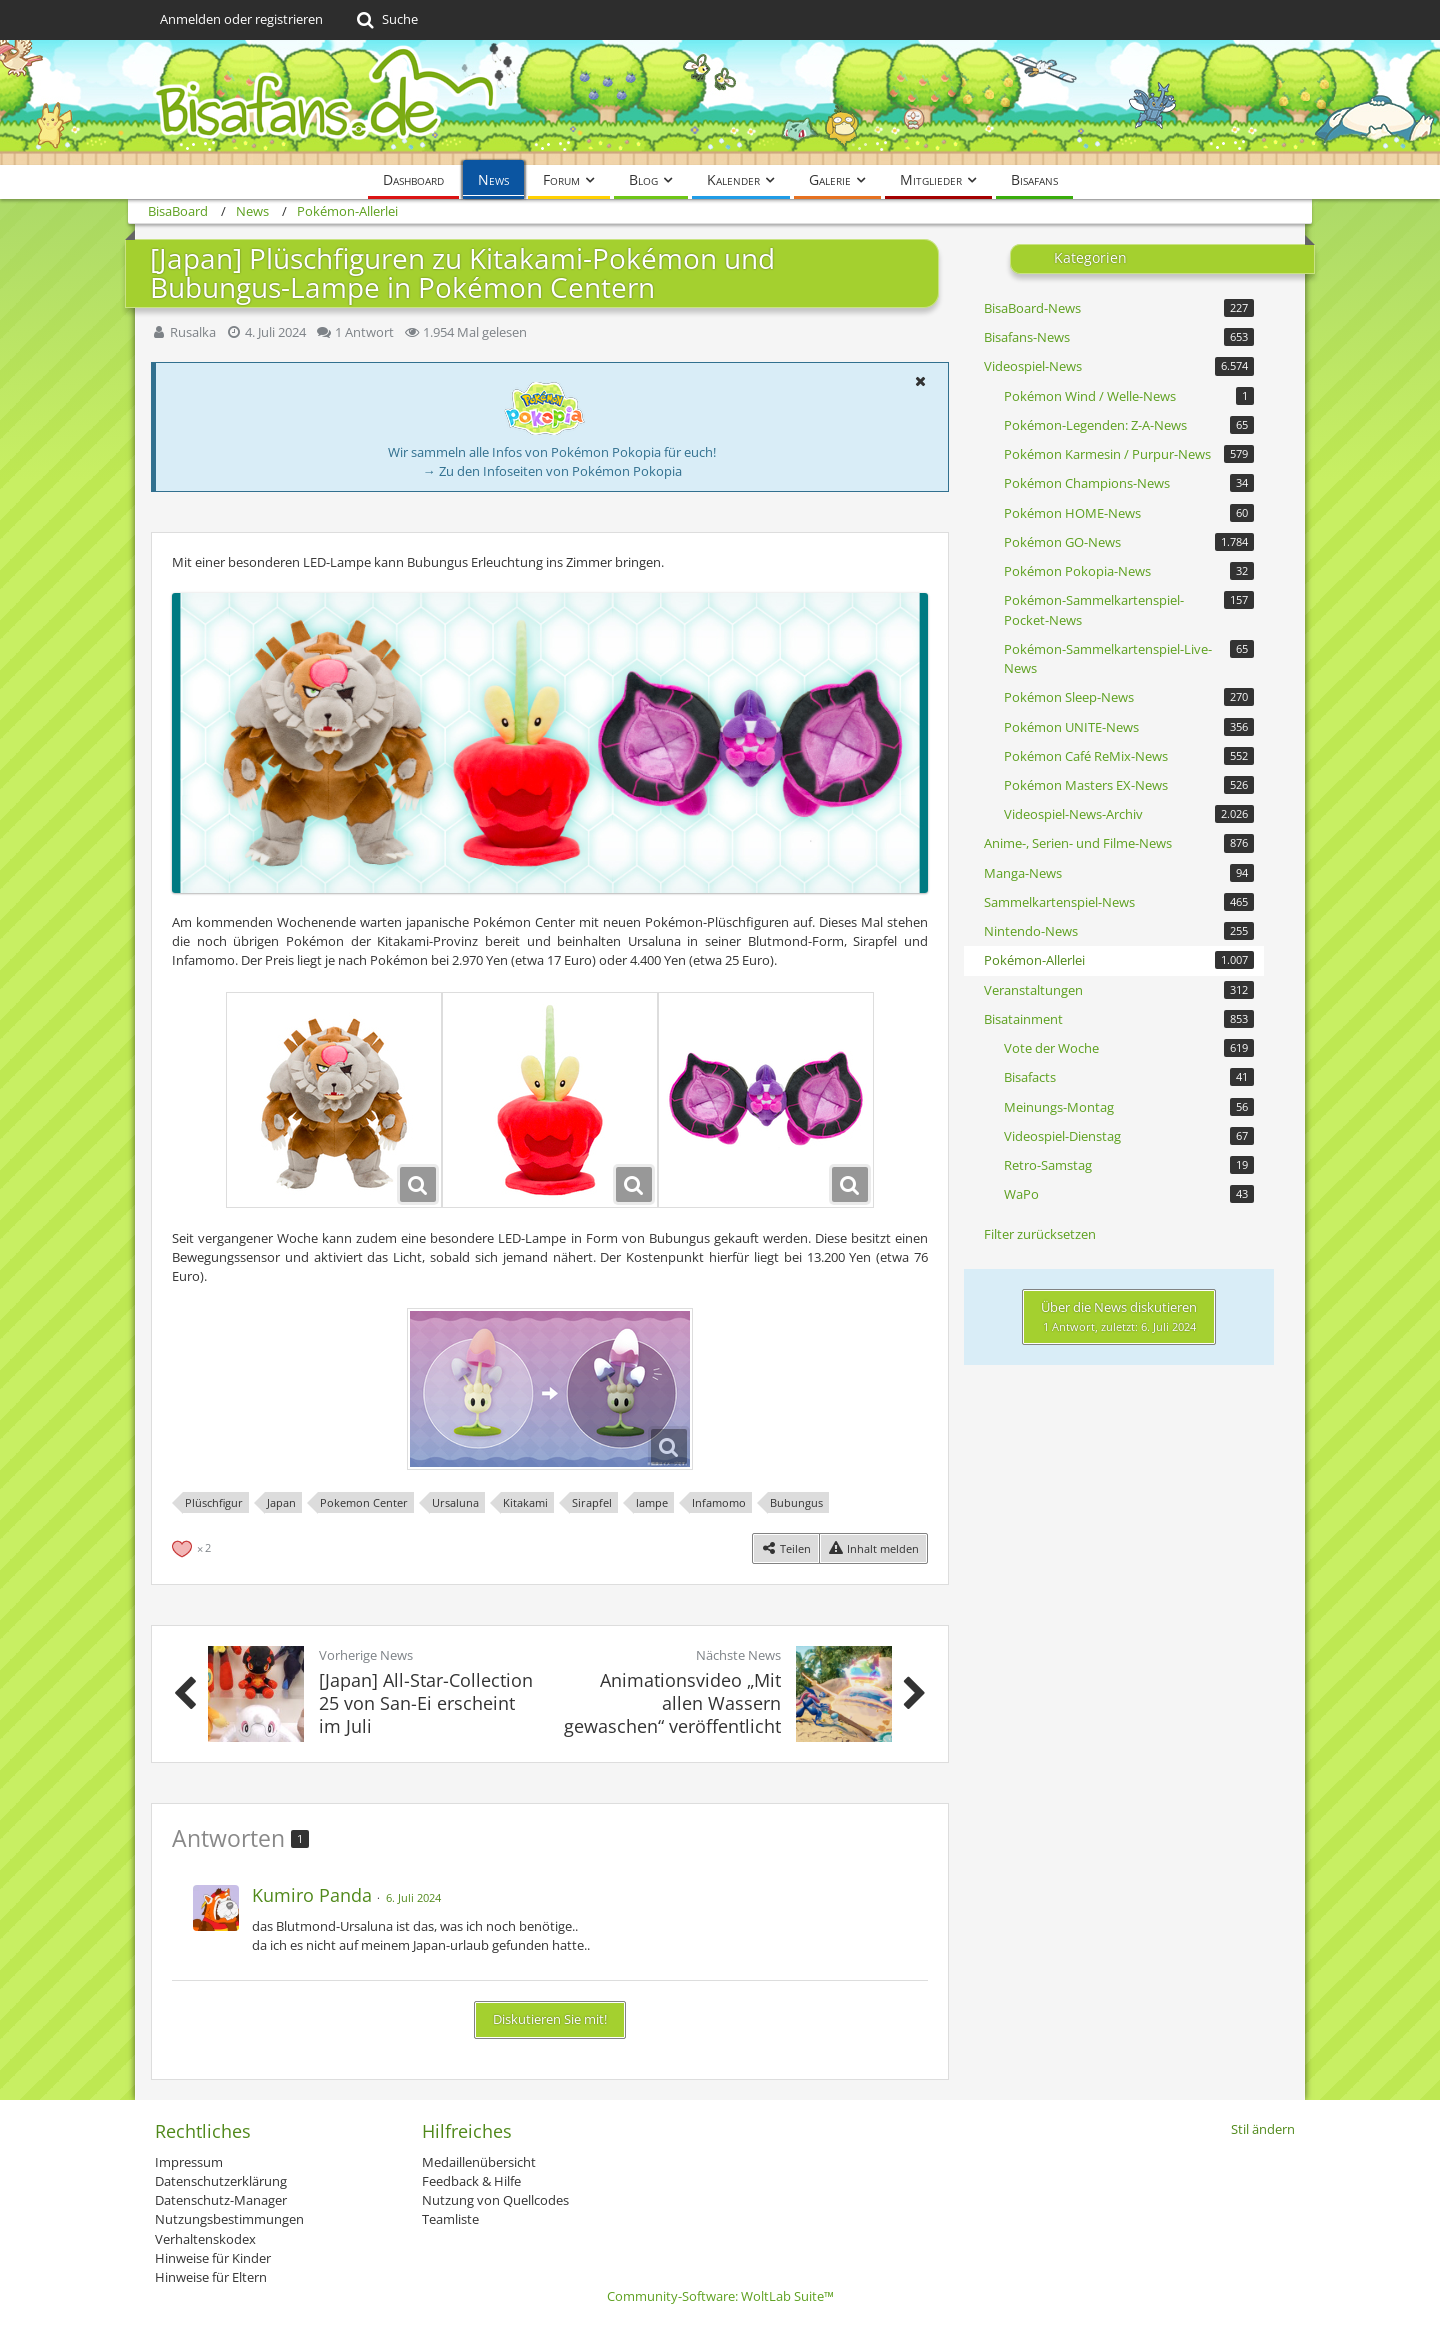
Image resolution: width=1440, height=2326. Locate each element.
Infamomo (719, 1502)
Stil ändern (1263, 2129)
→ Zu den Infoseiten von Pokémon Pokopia (552, 471)
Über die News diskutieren (1119, 1316)
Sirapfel (592, 1502)
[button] (920, 381)
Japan (281, 1502)
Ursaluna (455, 1502)
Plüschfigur (214, 1502)
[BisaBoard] (720, 102)
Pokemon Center (364, 1502)
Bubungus (796, 1502)
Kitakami (525, 1502)
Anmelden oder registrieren (241, 19)
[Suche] (385, 20)
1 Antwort (364, 332)
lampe (652, 1502)
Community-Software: (720, 2296)
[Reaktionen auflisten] (194, 1546)
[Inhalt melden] (873, 1548)
